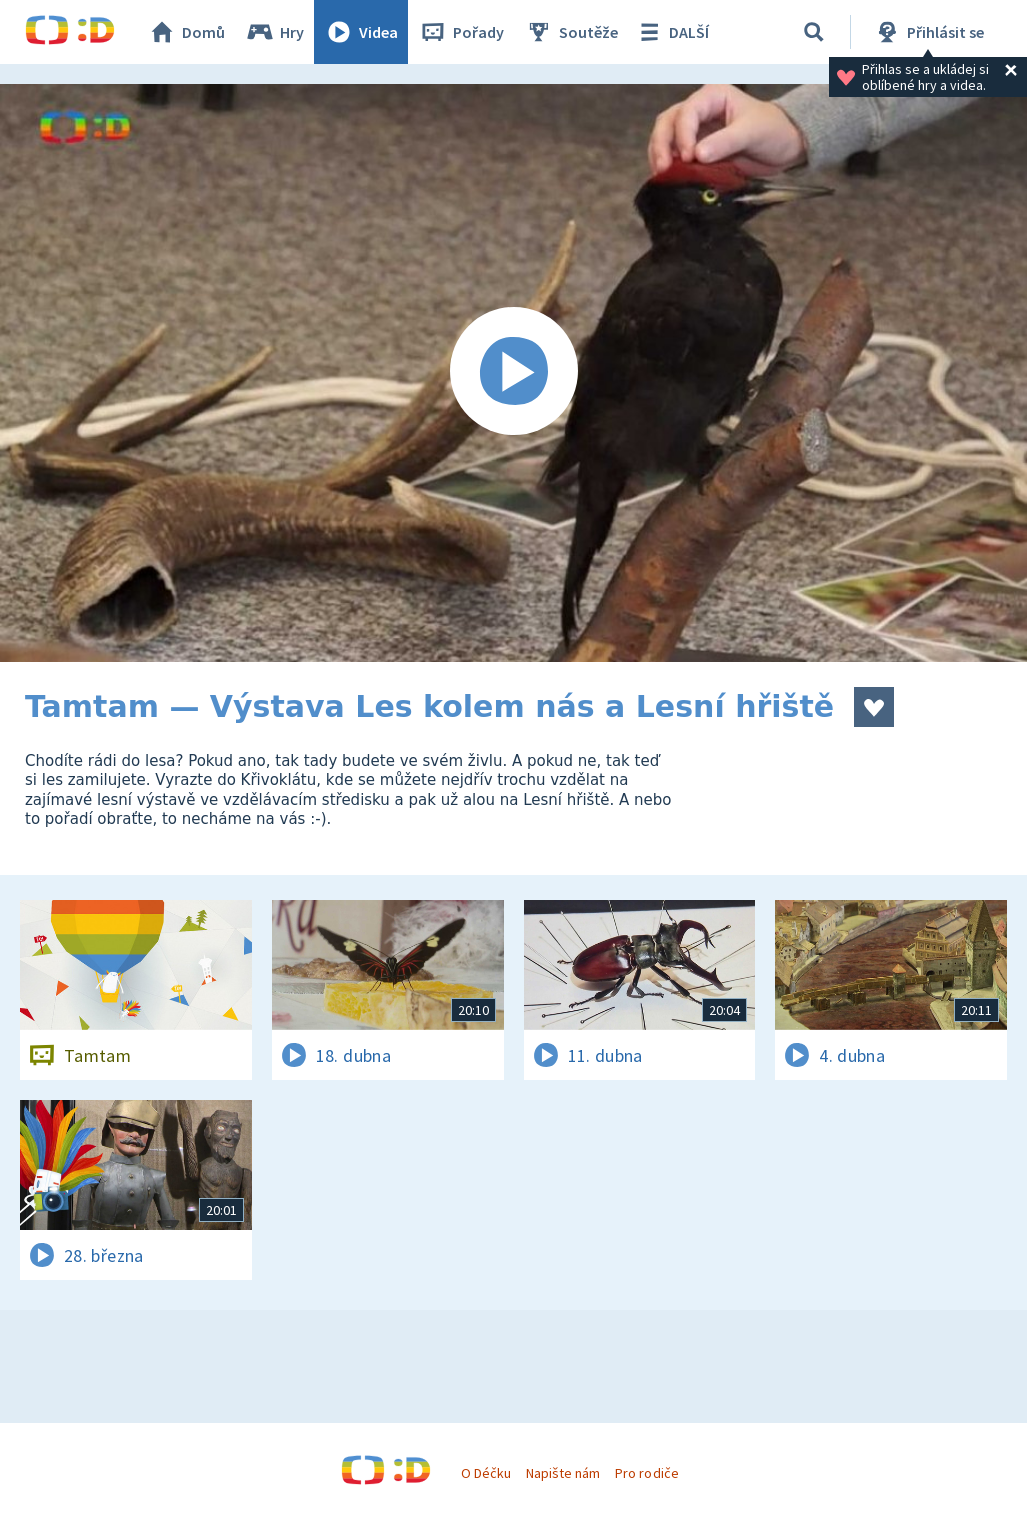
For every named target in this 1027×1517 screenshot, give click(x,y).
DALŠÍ (671, 32)
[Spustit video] (513, 373)
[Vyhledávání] (814, 32)
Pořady (461, 32)
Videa (361, 32)
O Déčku (486, 1473)
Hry (274, 32)
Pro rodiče (646, 1473)
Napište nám (563, 1473)
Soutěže (571, 32)
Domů (186, 32)
